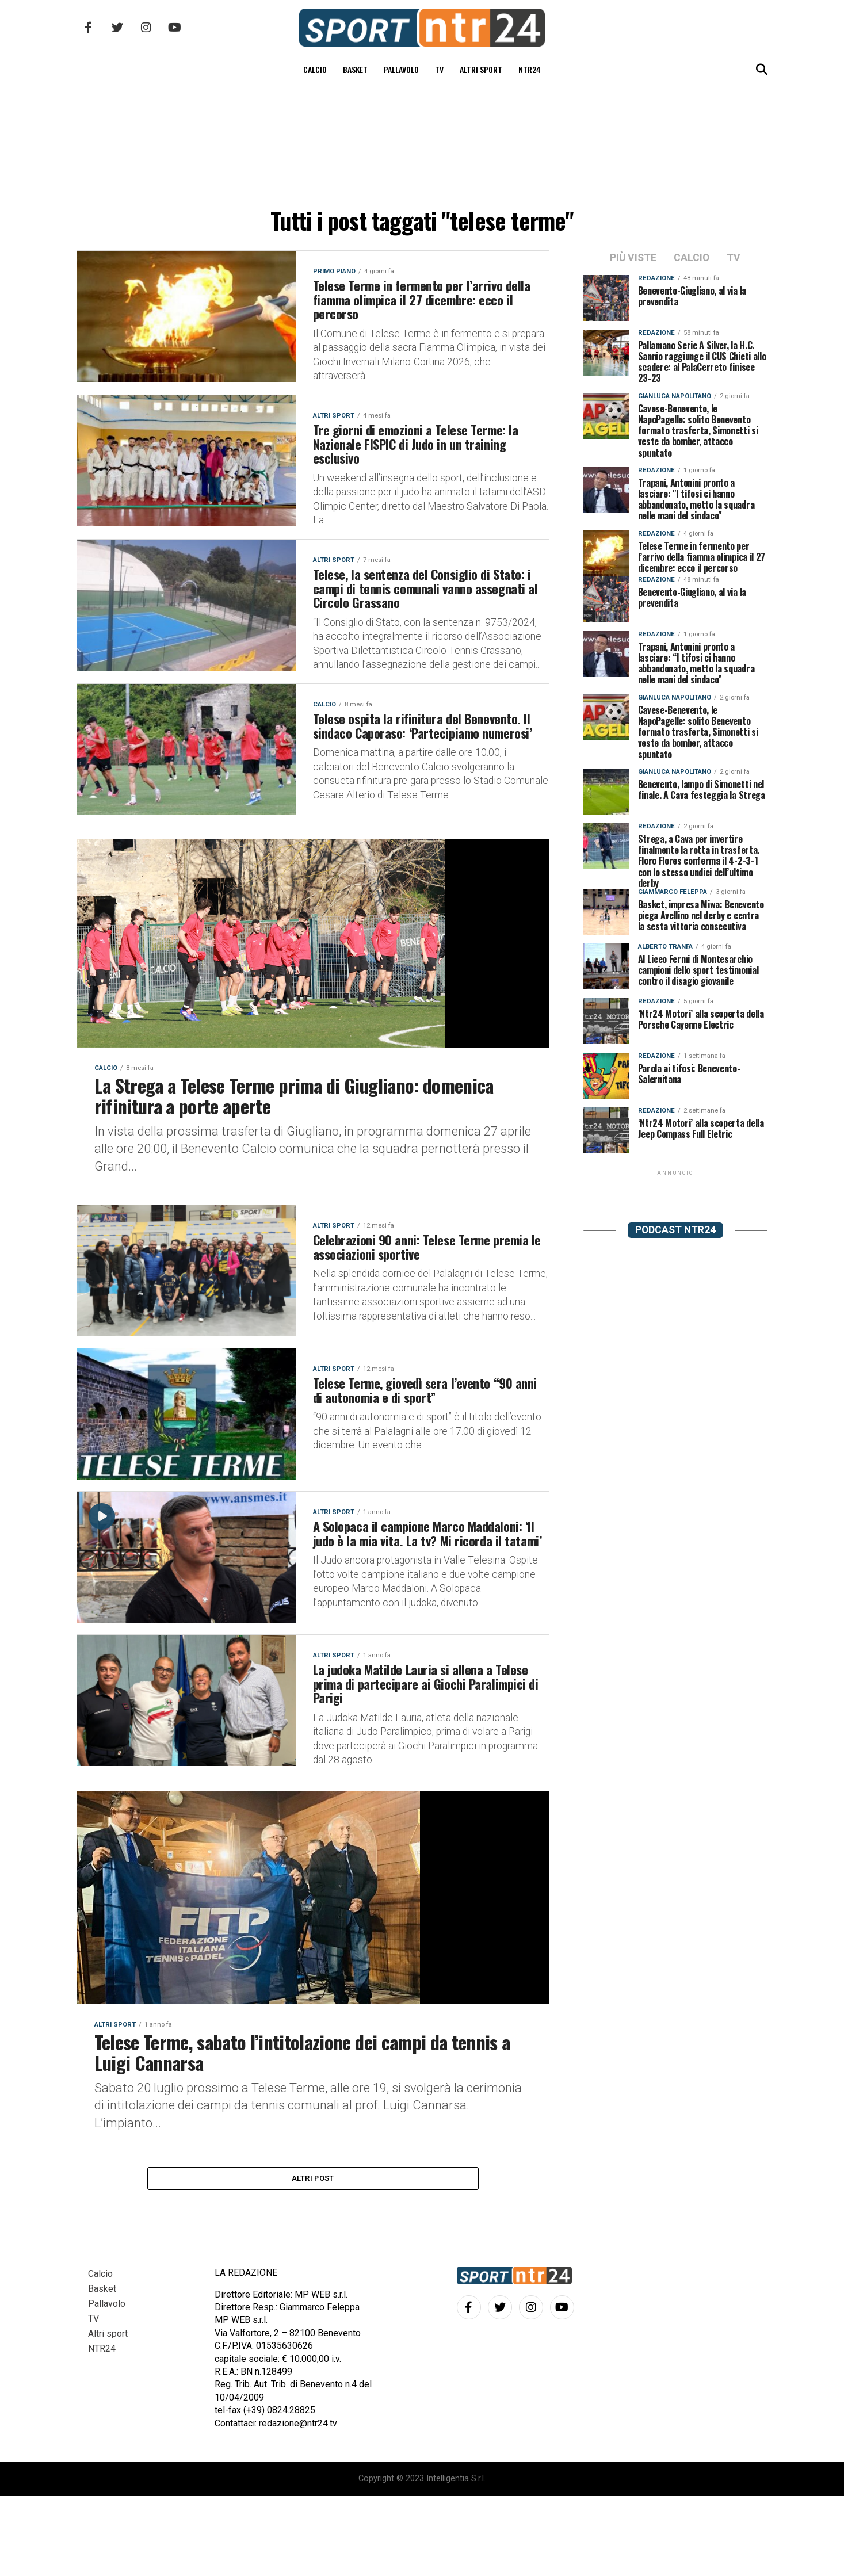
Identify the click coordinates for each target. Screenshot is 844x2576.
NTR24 (529, 69)
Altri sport (481, 69)
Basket (355, 69)
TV (439, 69)
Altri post (313, 2256)
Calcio (315, 69)
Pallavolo (401, 69)
